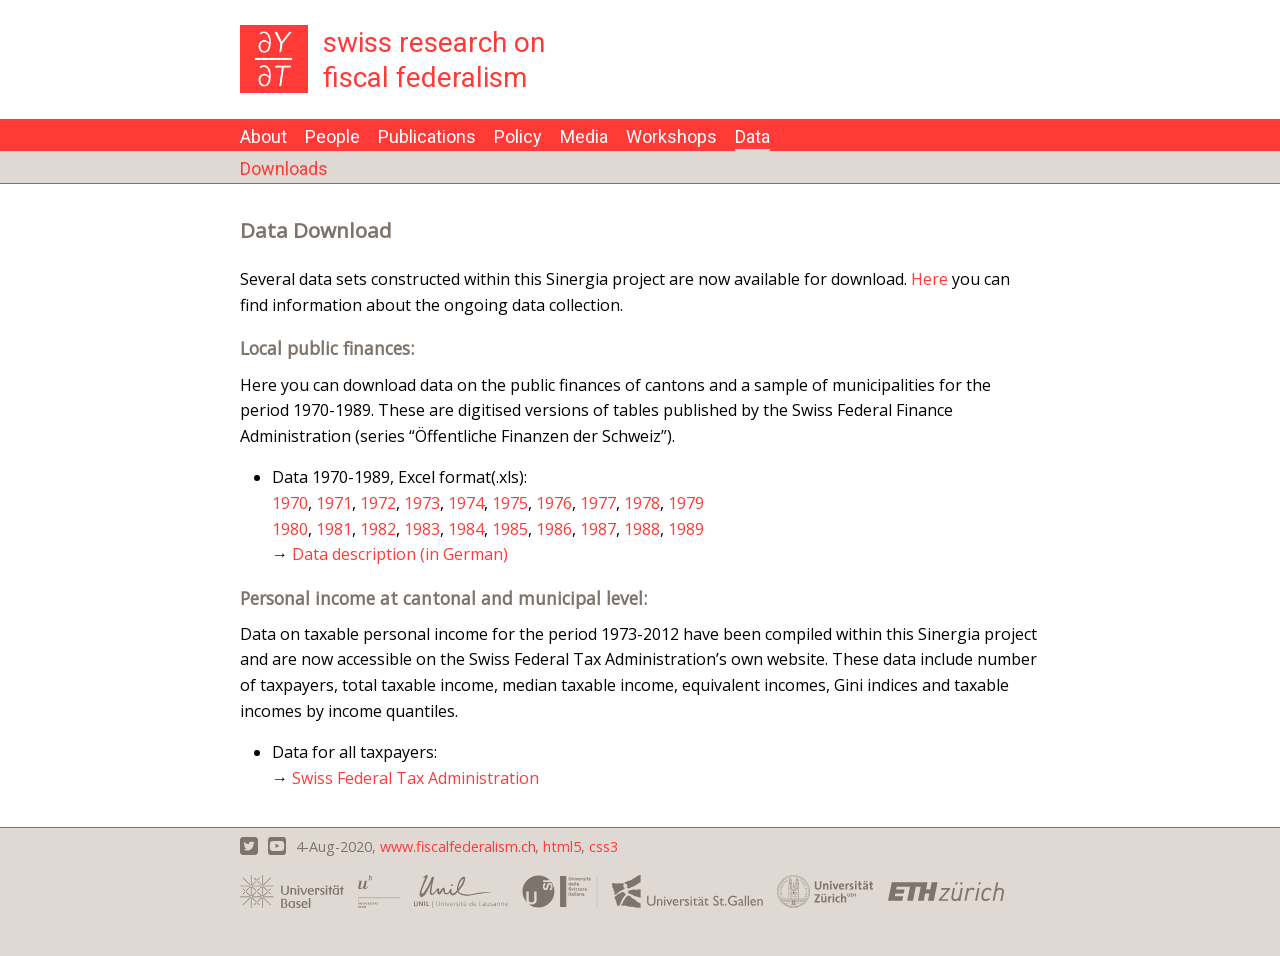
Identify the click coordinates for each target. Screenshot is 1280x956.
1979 (686, 503)
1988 (642, 529)
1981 (334, 529)
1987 (598, 529)
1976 (554, 503)
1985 (510, 529)
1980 (290, 529)
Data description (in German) (400, 554)
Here (929, 279)
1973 (422, 503)
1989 (686, 529)
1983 (422, 529)
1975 (510, 503)
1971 (334, 503)
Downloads (284, 168)
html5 (562, 846)
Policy (518, 136)
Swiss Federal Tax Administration (415, 778)
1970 (290, 503)
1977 (598, 503)
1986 (554, 529)
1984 (466, 529)
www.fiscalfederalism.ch (458, 846)
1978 (642, 503)
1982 (378, 529)
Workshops (671, 136)
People (332, 136)
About (263, 136)
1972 (378, 503)
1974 (466, 503)
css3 (603, 846)
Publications (427, 136)
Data (752, 136)
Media (584, 136)
